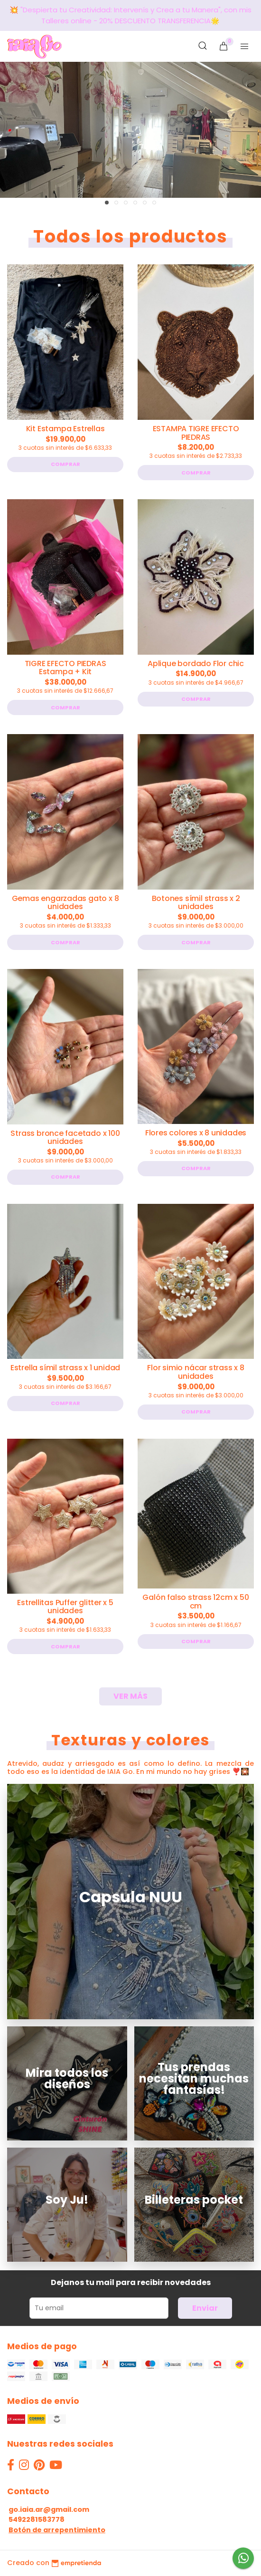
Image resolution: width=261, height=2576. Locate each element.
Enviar (205, 2308)
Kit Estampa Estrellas (65, 428)
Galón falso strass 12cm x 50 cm (195, 1601)
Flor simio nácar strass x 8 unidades (195, 1372)
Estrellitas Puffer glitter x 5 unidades (65, 1607)
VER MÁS (130, 1696)
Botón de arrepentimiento (57, 2530)
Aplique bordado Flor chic (196, 663)
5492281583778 (37, 2519)
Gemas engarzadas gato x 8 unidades (65, 902)
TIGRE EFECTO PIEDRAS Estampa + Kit (65, 668)
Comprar (65, 464)
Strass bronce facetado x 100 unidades (65, 1137)
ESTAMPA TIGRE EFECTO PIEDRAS (196, 433)
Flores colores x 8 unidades (195, 1132)
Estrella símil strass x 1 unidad (65, 1367)
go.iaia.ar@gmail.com (49, 2509)
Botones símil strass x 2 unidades (196, 902)
